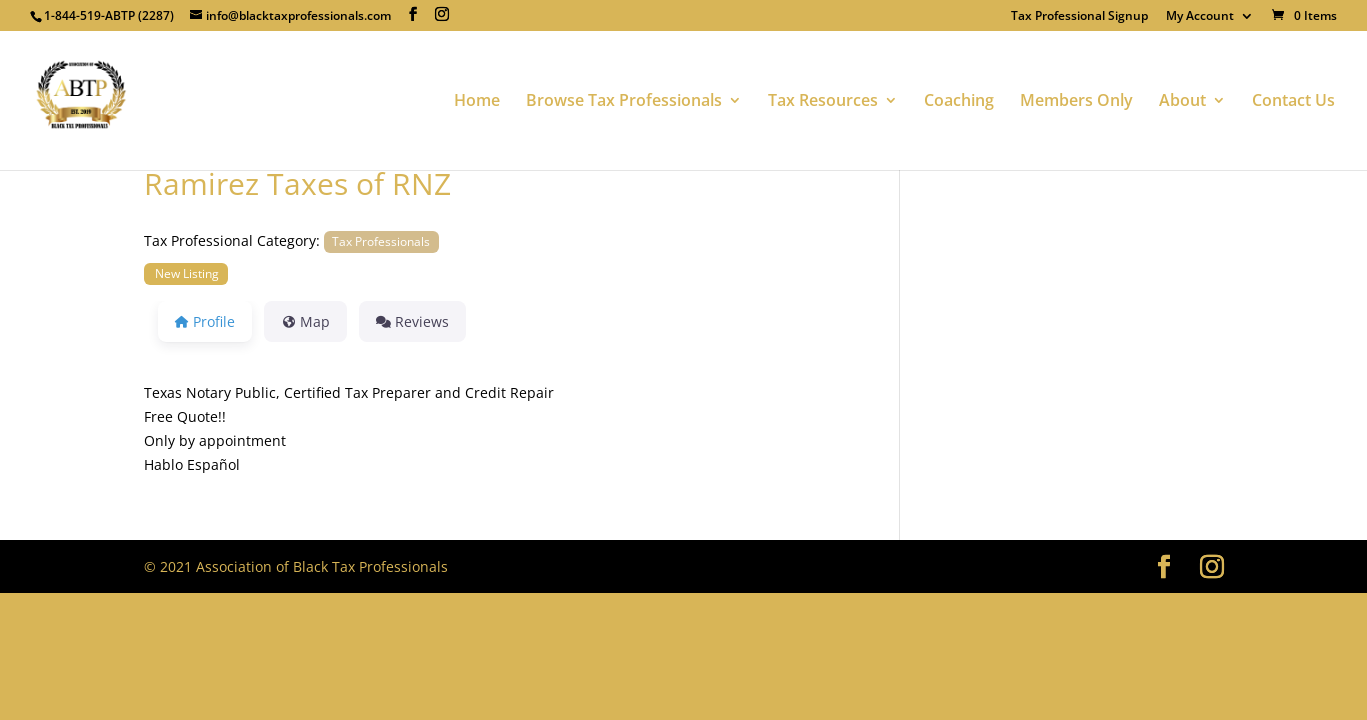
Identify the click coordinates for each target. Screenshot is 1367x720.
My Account (1200, 17)
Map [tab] (305, 321)
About (1182, 102)
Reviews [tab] (412, 321)
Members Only (1076, 102)
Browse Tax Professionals (624, 102)
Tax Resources (823, 102)
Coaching (959, 102)
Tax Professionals (381, 241)
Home (477, 102)
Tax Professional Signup (1079, 17)
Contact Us (1293, 102)
